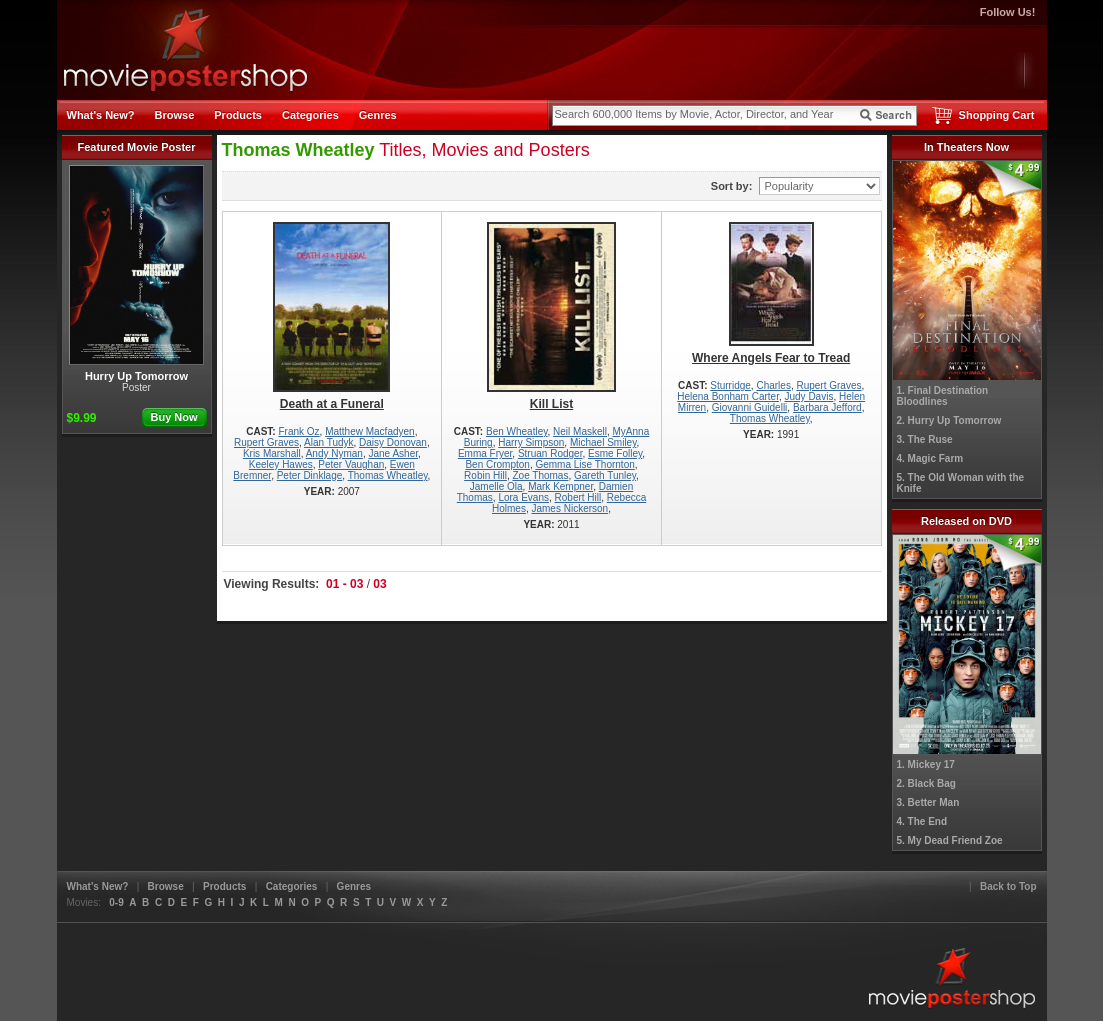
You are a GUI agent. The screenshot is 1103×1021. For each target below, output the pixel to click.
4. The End (922, 821)
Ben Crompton (497, 464)
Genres (378, 115)
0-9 (116, 902)
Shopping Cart (997, 115)
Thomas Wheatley (388, 475)
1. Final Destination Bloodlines (943, 396)
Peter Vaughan (351, 464)
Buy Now (173, 417)
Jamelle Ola (496, 486)
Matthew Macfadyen (370, 431)
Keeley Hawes (281, 464)
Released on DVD (966, 521)
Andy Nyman (334, 453)
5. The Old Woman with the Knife (961, 483)
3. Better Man (928, 802)
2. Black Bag (926, 783)
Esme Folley (615, 453)
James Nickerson (569, 508)
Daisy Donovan (393, 442)
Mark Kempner (560, 486)
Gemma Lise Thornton (584, 464)
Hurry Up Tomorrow (136, 273)
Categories (310, 115)
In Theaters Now (966, 147)
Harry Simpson (531, 442)
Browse (175, 115)
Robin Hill (485, 475)
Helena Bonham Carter (728, 396)
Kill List (551, 316)
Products (238, 115)
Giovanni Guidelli (750, 407)
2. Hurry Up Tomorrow (949, 420)
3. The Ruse (925, 439)
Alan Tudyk (328, 442)
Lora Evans (523, 497)
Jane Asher (393, 453)
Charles (773, 385)
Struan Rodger (550, 453)
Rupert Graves (266, 442)
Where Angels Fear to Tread (771, 293)
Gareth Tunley (605, 475)
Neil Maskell (580, 431)
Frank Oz (298, 431)
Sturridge (730, 385)
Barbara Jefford (827, 407)
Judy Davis (809, 396)
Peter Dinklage (310, 475)
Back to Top (1008, 886)
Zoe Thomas (540, 475)
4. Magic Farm (930, 458)
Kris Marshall (272, 453)
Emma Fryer (485, 453)
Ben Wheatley (517, 431)
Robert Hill (578, 497)
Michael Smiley (603, 442)
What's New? (101, 115)
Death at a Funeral (332, 316)
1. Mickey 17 (926, 764)
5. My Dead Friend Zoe (950, 840)
